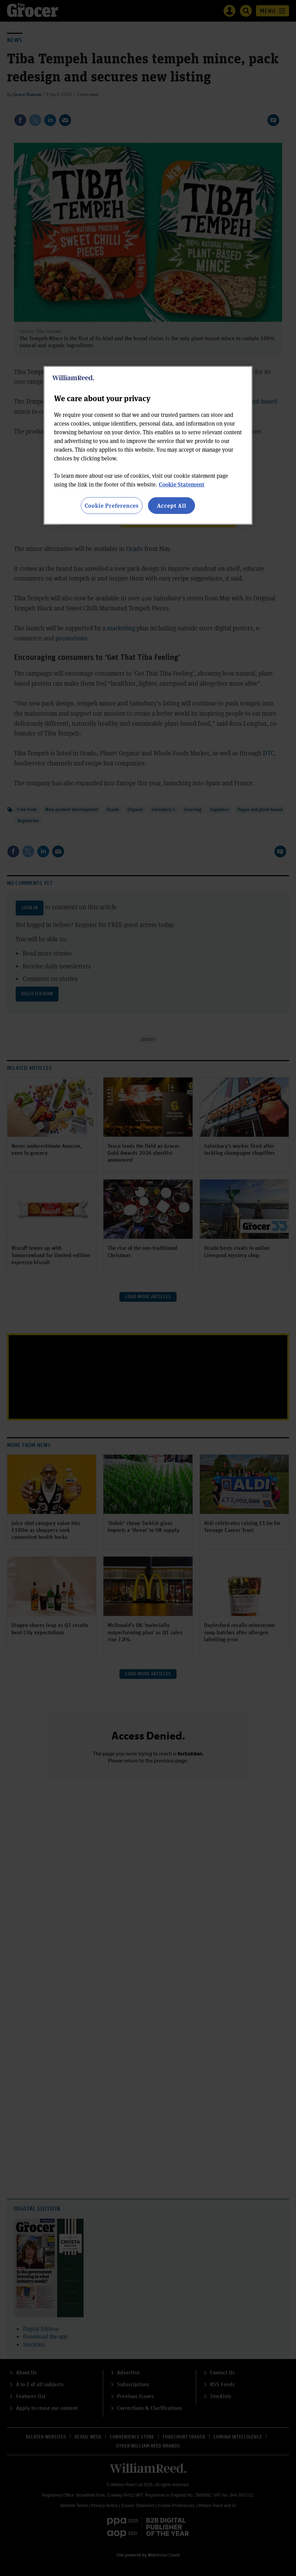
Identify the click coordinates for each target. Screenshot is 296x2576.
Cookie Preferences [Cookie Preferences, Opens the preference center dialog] (112, 505)
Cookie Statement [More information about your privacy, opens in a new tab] (181, 484)
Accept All (171, 505)
